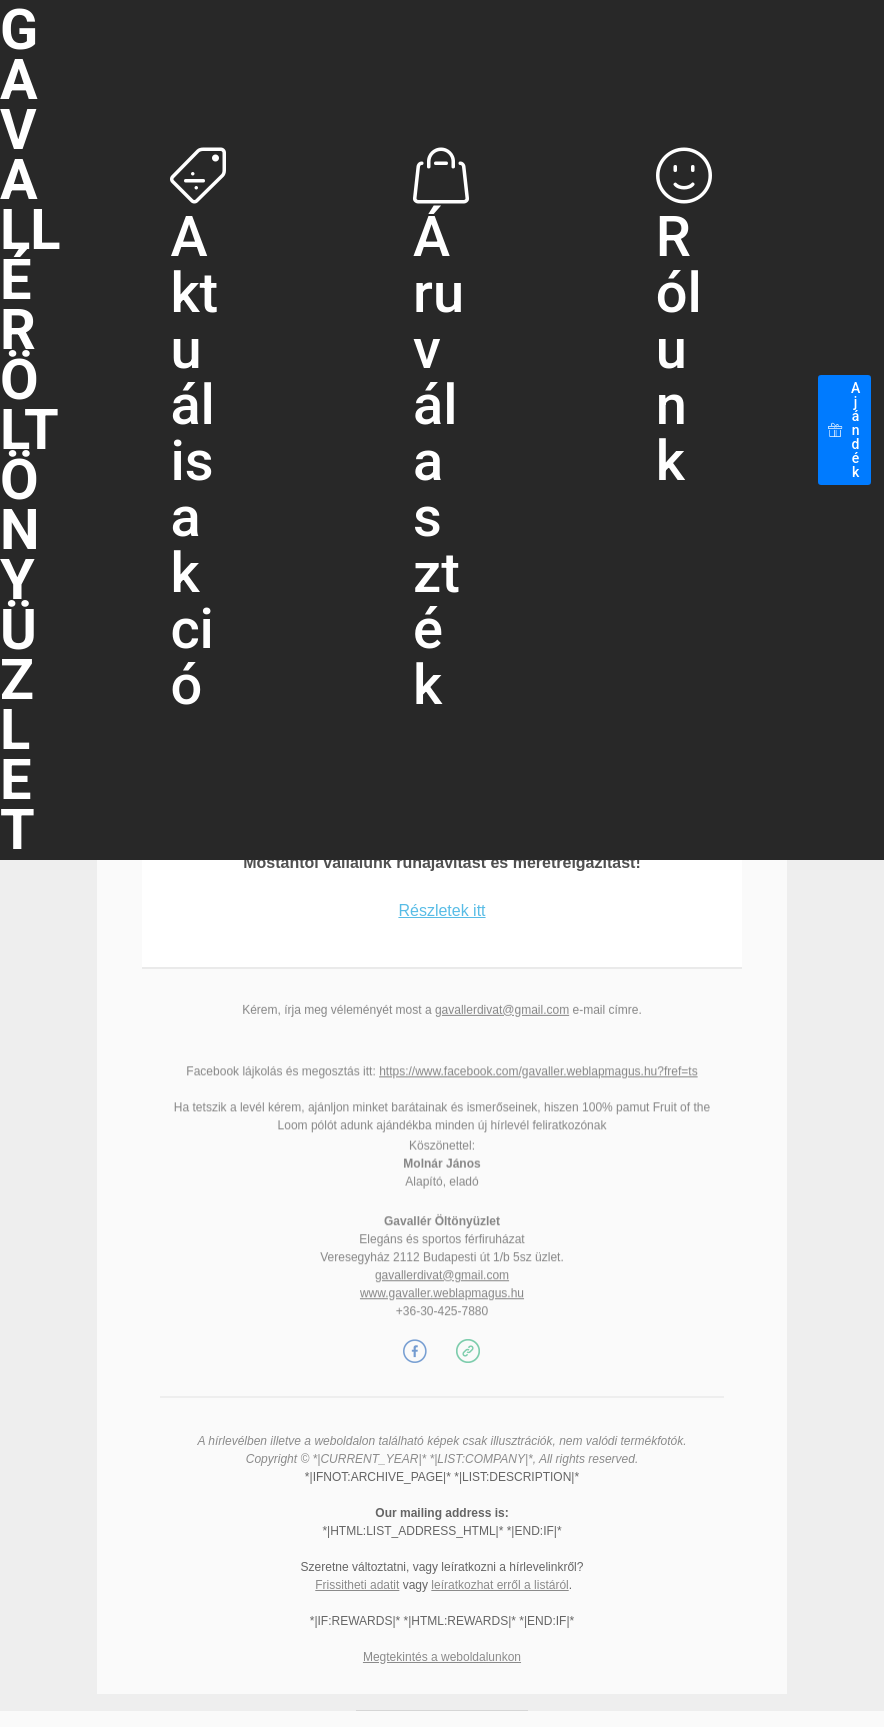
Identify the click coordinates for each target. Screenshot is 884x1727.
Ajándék (844, 430)
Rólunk (684, 320)
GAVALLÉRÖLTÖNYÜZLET (30, 430)
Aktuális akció (198, 432)
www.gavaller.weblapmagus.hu (442, 1326)
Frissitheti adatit (357, 1585)
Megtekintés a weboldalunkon (442, 1657)
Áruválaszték (441, 432)
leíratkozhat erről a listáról (499, 1585)
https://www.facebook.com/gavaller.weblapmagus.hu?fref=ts (538, 1098)
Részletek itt (441, 946)
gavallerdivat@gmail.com (502, 1015)
